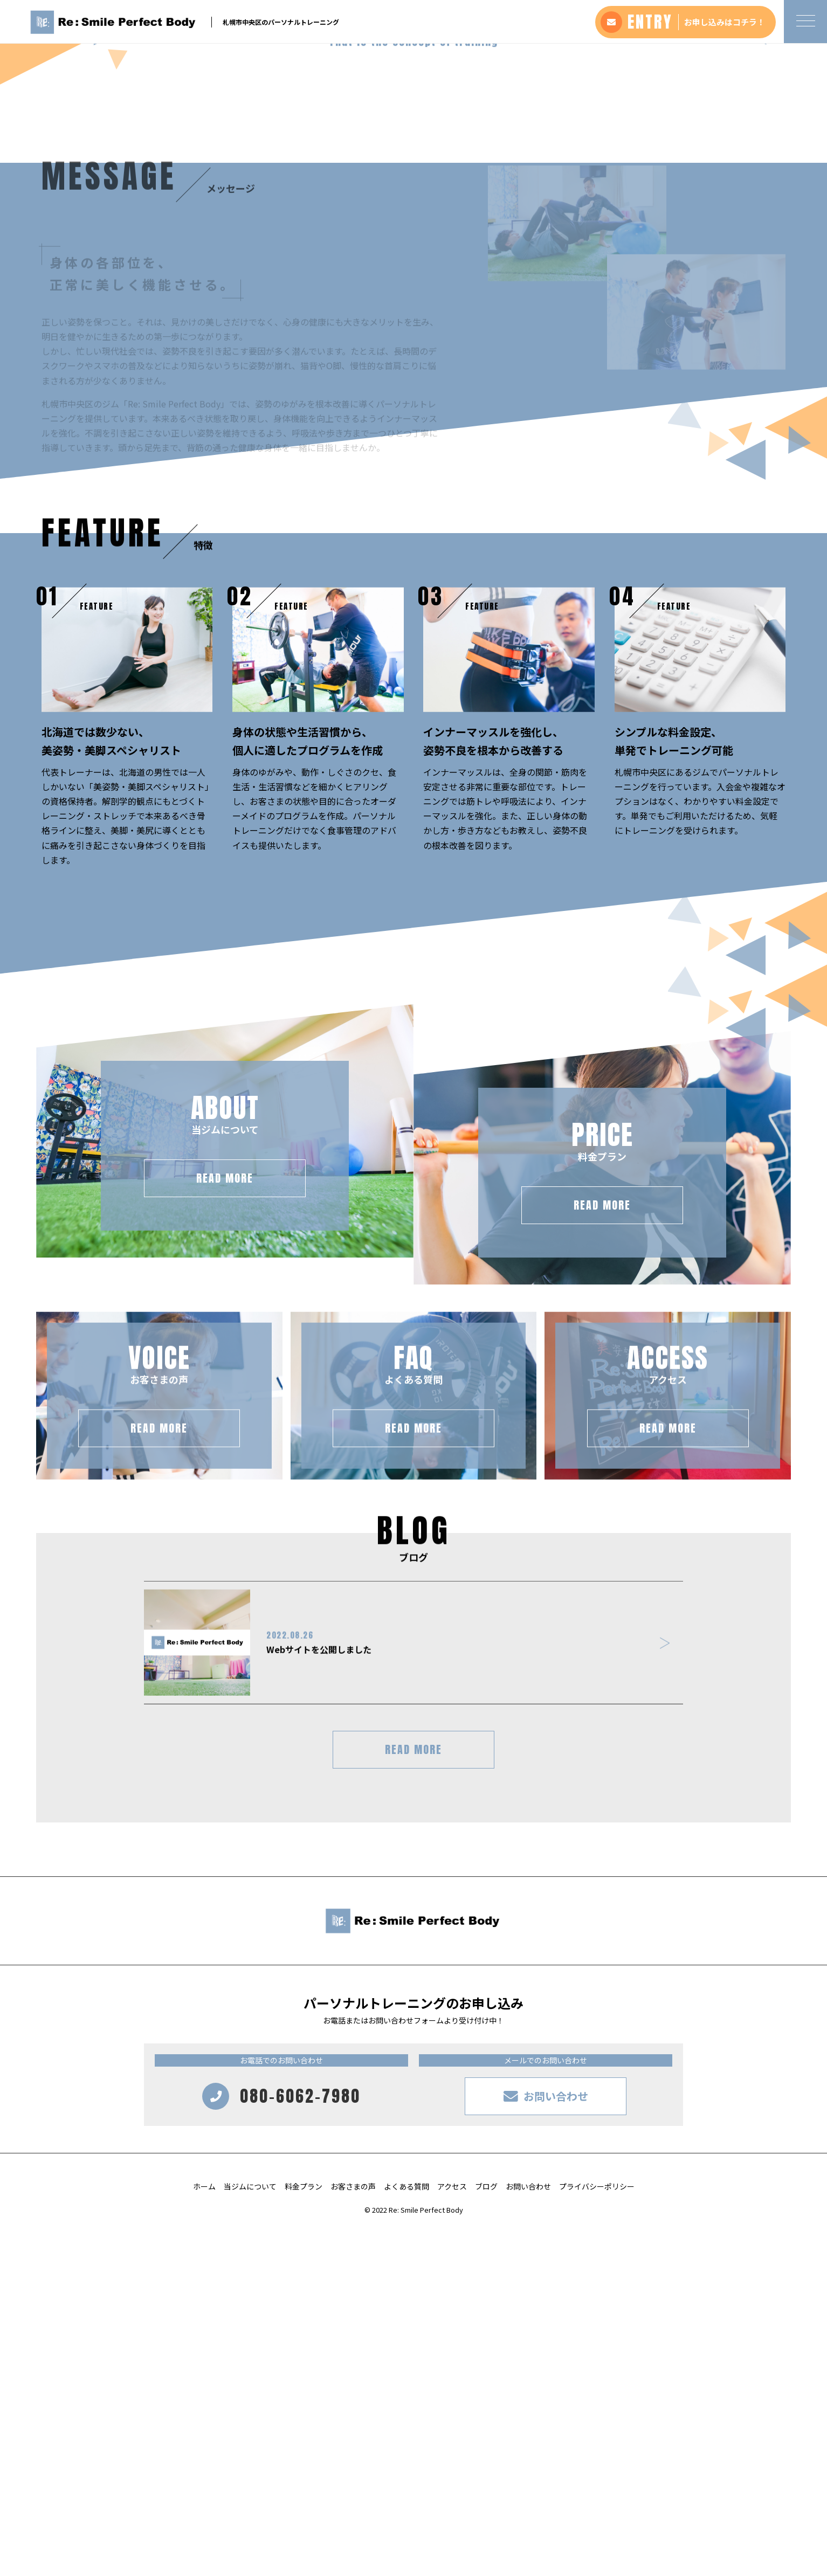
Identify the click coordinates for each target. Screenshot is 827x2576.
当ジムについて (250, 2533)
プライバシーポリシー (597, 2533)
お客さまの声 (353, 2533)
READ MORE (413, 2096)
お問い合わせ (528, 2533)
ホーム (204, 2533)
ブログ (486, 2533)
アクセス (452, 2533)
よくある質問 (406, 2533)
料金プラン (303, 2533)
